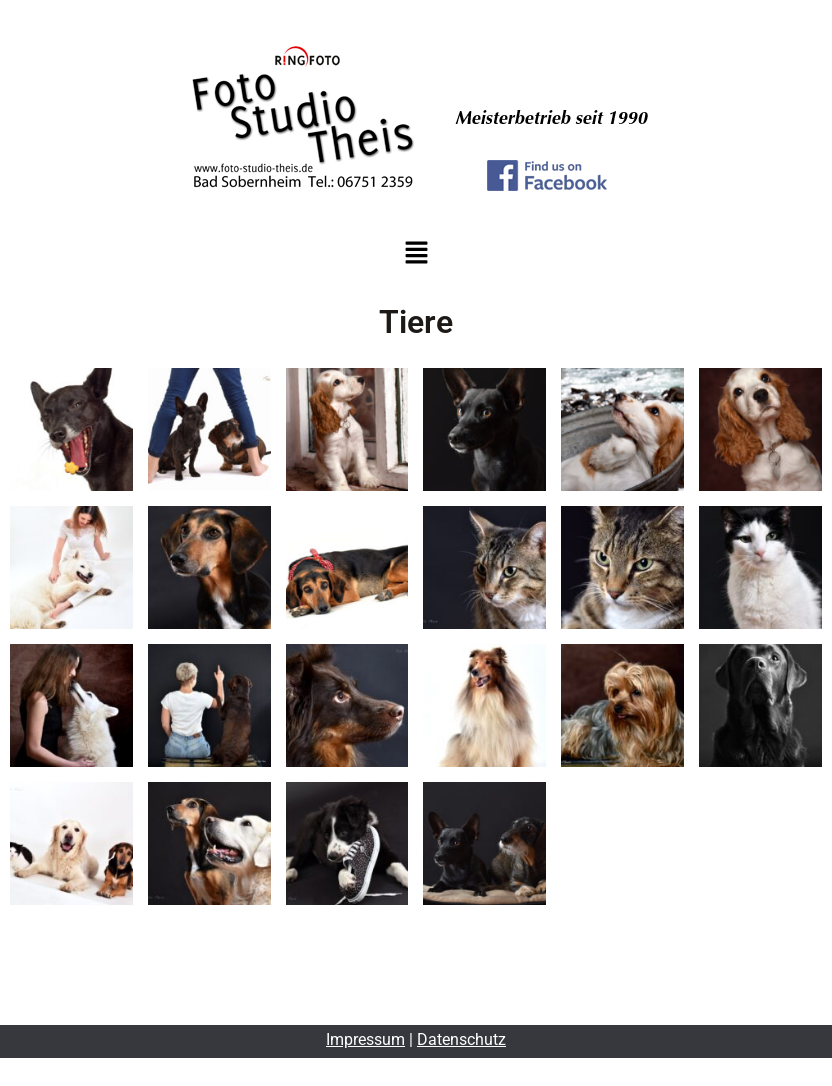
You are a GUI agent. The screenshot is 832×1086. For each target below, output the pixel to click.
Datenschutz (461, 1039)
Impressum (365, 1039)
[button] (416, 254)
